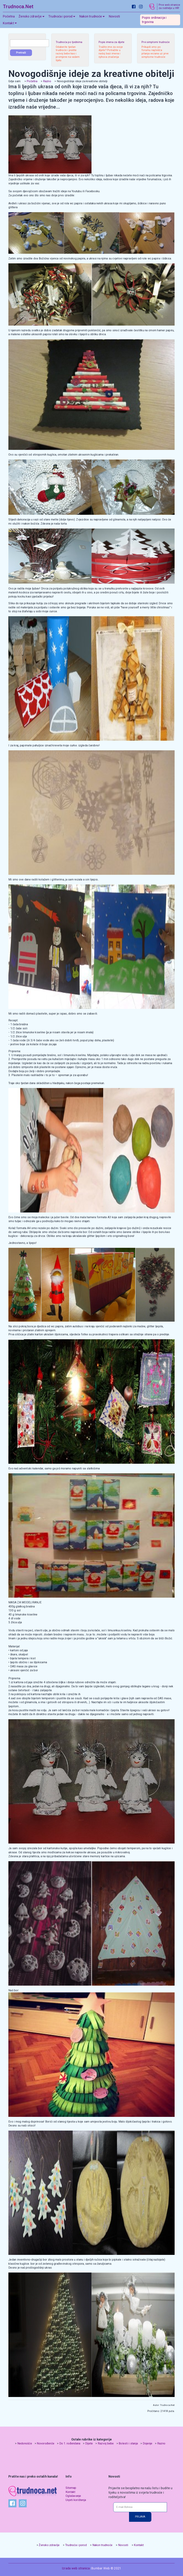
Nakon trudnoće (90, 16)
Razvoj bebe (106, 2443)
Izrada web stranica (76, 2568)
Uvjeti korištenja (76, 2500)
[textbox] (29, 43)
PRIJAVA (140, 2516)
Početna (9, 16)
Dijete (89, 2443)
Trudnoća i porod (60, 16)
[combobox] (29, 43)
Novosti (114, 16)
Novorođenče (45, 2443)
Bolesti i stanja (128, 2443)
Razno (47, 81)
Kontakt (8, 23)
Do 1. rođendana (69, 2443)
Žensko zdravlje (30, 16)
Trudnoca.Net (18, 6)
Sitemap (71, 2488)
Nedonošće (24, 2443)
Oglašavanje (73, 2496)
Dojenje (147, 2443)
